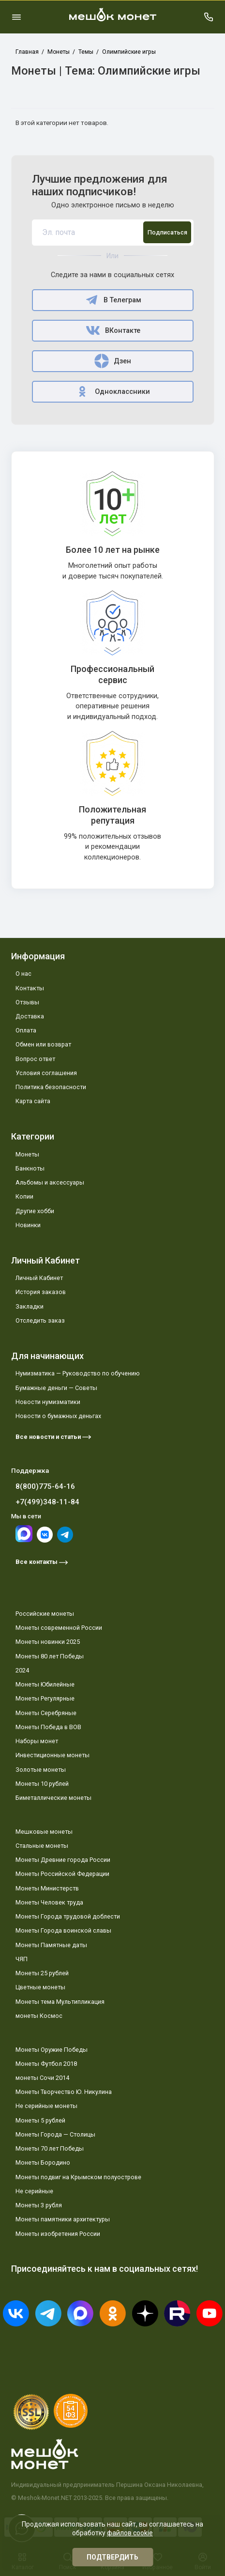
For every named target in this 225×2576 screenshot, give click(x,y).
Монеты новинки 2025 (47, 1641)
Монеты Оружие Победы (51, 2049)
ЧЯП (21, 1959)
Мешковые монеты (44, 1831)
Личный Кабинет (39, 1277)
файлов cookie (130, 2533)
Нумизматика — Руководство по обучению (77, 1373)
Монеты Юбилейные (45, 1684)
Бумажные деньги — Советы (56, 1387)
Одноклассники (112, 391)
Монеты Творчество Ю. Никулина (63, 2091)
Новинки (28, 1225)
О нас (23, 973)
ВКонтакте (112, 330)
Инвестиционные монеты (52, 1755)
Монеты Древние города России (62, 1859)
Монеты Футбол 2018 (46, 2063)
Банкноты (30, 1168)
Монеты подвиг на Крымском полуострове (78, 2177)
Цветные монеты (40, 1987)
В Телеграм (112, 300)
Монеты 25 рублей (42, 1973)
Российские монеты (44, 1613)
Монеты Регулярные (45, 1698)
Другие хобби (34, 1211)
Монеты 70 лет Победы (49, 2148)
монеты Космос (38, 2015)
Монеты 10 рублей (42, 1783)
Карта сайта (32, 1101)
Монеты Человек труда (49, 1902)
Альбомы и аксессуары (49, 1182)
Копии (24, 1196)
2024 (22, 1670)
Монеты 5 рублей (40, 2120)
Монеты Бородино (42, 2162)
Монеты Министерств (47, 1888)
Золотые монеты (40, 1769)
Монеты (27, 1154)
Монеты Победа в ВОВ (48, 1727)
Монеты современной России (58, 1627)
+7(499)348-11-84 (47, 1502)
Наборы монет (36, 1741)
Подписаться (167, 232)
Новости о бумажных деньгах (58, 1416)
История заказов (40, 1292)
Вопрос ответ (35, 1058)
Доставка (29, 1016)
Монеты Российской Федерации (62, 1873)
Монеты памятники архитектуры (62, 2219)
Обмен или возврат (43, 1044)
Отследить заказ (40, 1320)
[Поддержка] (209, 16)
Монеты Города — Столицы (55, 2134)
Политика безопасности (50, 1087)
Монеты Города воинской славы (63, 1930)
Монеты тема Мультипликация (60, 2001)
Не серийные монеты (46, 2105)
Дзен (112, 361)
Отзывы (27, 1002)
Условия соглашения (46, 1073)
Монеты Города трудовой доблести (67, 1916)
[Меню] (16, 16)
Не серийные (34, 2191)
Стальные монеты (41, 1845)
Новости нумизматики (47, 1401)
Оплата (25, 1030)
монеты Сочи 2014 (42, 2077)
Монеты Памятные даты (51, 1945)
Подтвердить (112, 2557)
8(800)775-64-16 (45, 1486)
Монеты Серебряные (45, 1713)
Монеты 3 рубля (38, 2205)
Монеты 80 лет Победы (49, 1656)
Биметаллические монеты (53, 1797)
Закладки (29, 1306)
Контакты (29, 988)
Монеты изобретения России (57, 2233)
